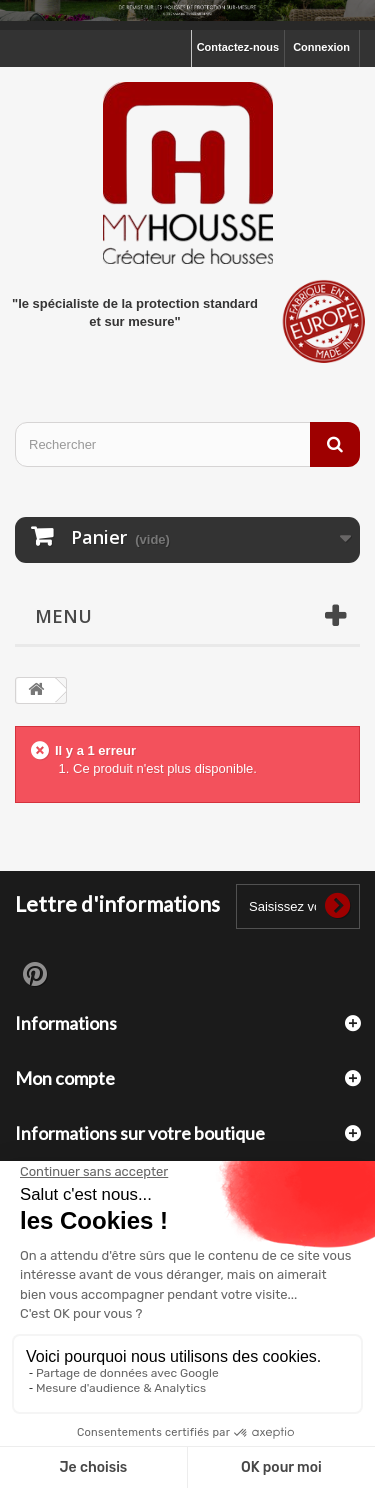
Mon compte (65, 1078)
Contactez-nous (238, 47)
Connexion (321, 47)
